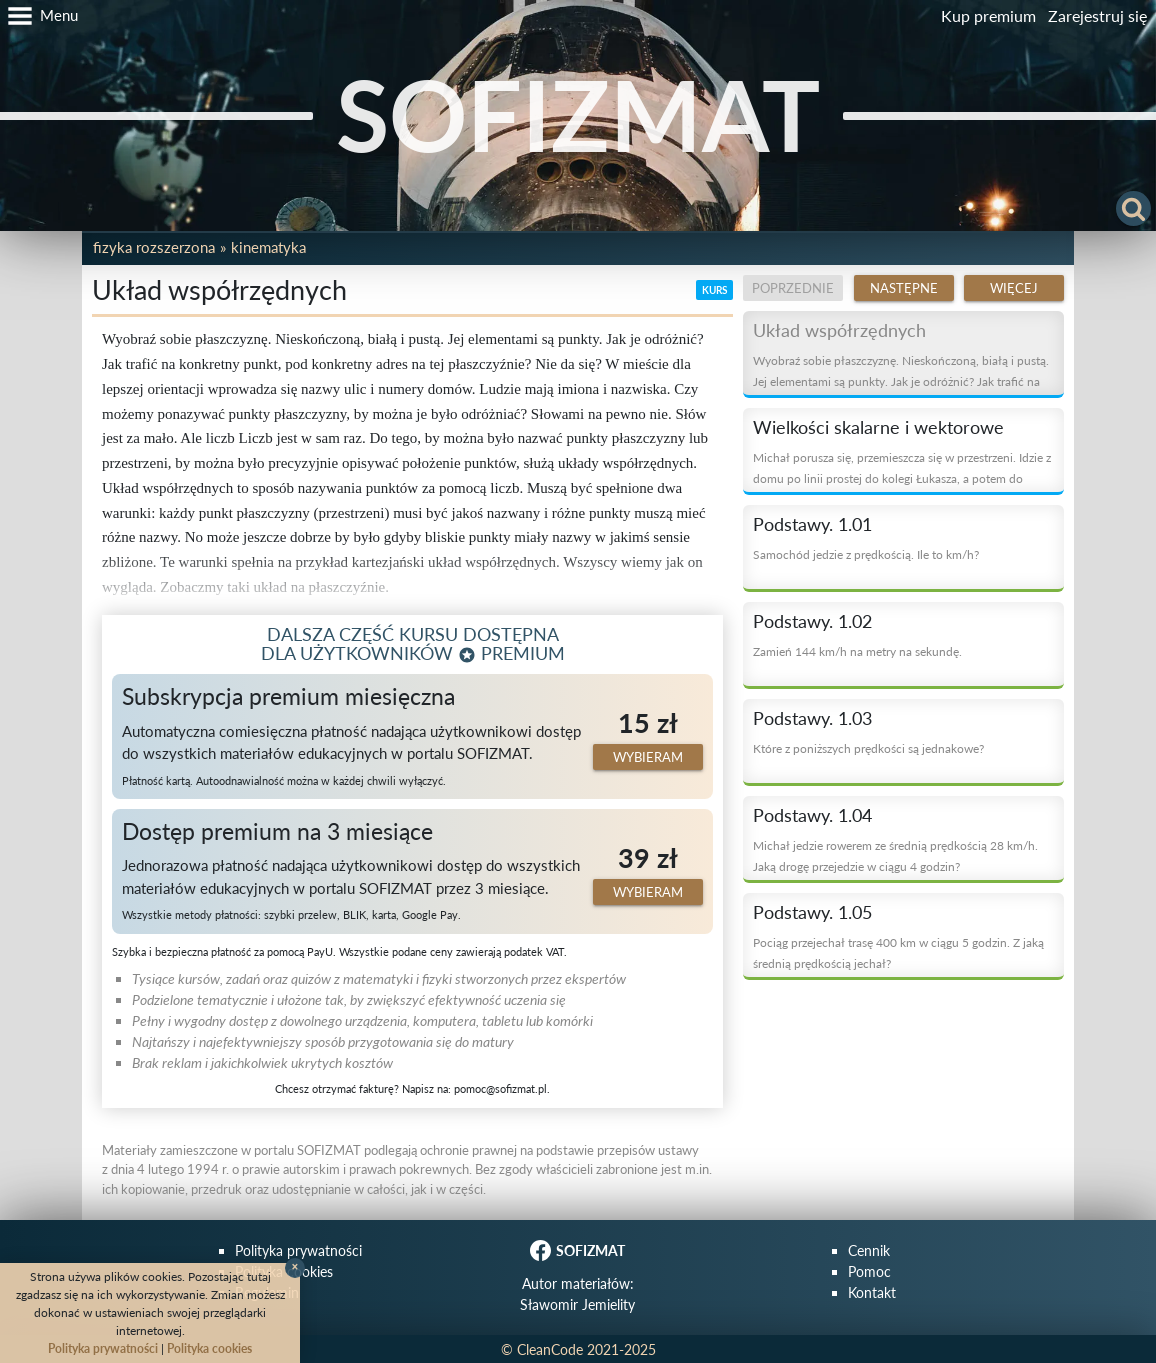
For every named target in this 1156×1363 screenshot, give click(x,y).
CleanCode (550, 1349)
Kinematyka (268, 247)
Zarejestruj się (1097, 15)
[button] (39, 16)
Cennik (869, 1250)
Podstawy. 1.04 (812, 815)
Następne (904, 288)
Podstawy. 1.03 (812, 718)
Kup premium (988, 15)
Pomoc (869, 1271)
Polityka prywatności (298, 1250)
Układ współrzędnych (839, 330)
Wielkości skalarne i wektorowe (878, 427)
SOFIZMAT (578, 114)
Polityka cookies (209, 1348)
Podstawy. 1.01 (812, 524)
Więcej (1014, 288)
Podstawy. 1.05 (812, 912)
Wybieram (648, 757)
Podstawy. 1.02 (812, 621)
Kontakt (872, 1292)
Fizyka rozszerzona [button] (154, 247)
